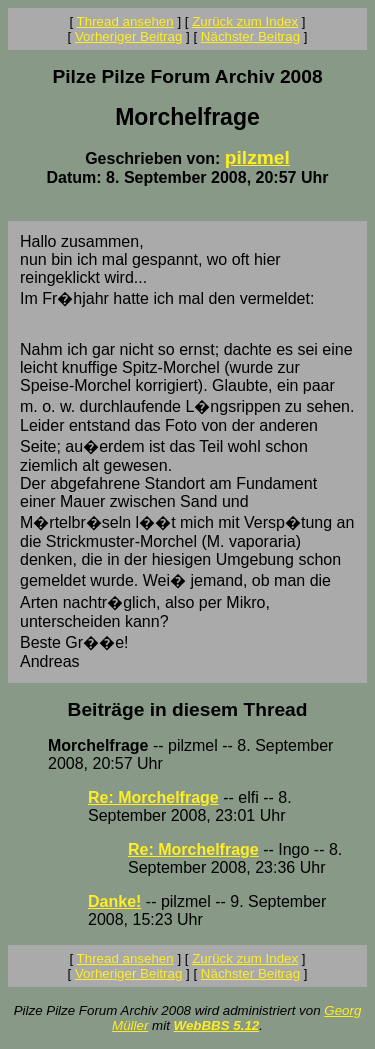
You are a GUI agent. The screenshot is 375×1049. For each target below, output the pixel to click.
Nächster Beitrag (250, 36)
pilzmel (257, 157)
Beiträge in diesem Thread (188, 709)
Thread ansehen (125, 21)
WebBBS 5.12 (217, 1025)
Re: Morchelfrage (153, 797)
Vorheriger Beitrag (128, 36)
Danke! (114, 901)
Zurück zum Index (245, 21)
